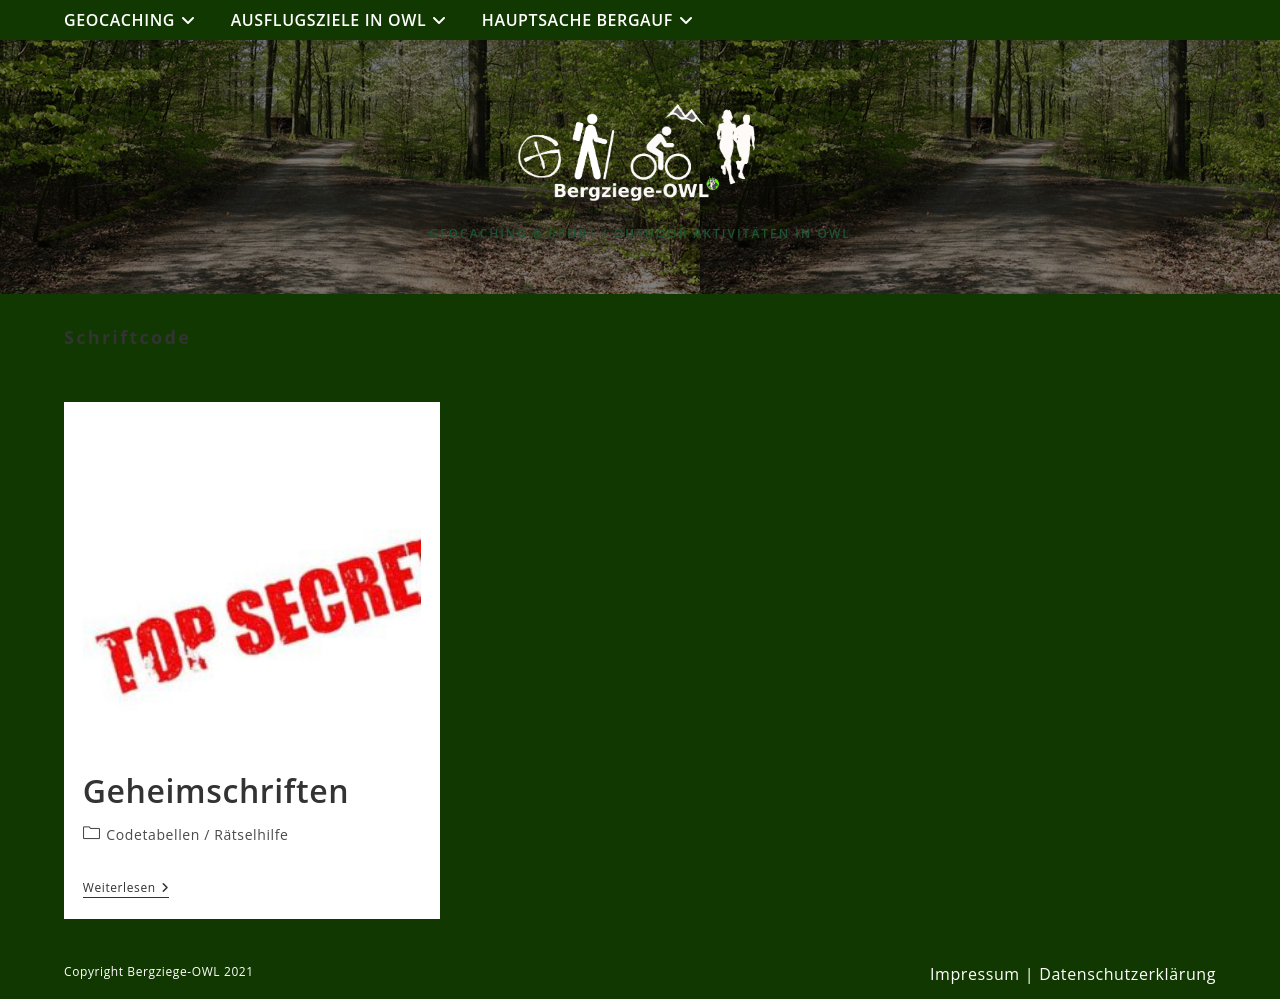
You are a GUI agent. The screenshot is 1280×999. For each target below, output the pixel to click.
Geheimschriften (216, 790)
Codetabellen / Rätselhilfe (197, 834)
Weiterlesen (126, 889)
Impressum (975, 974)
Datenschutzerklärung (1127, 974)
